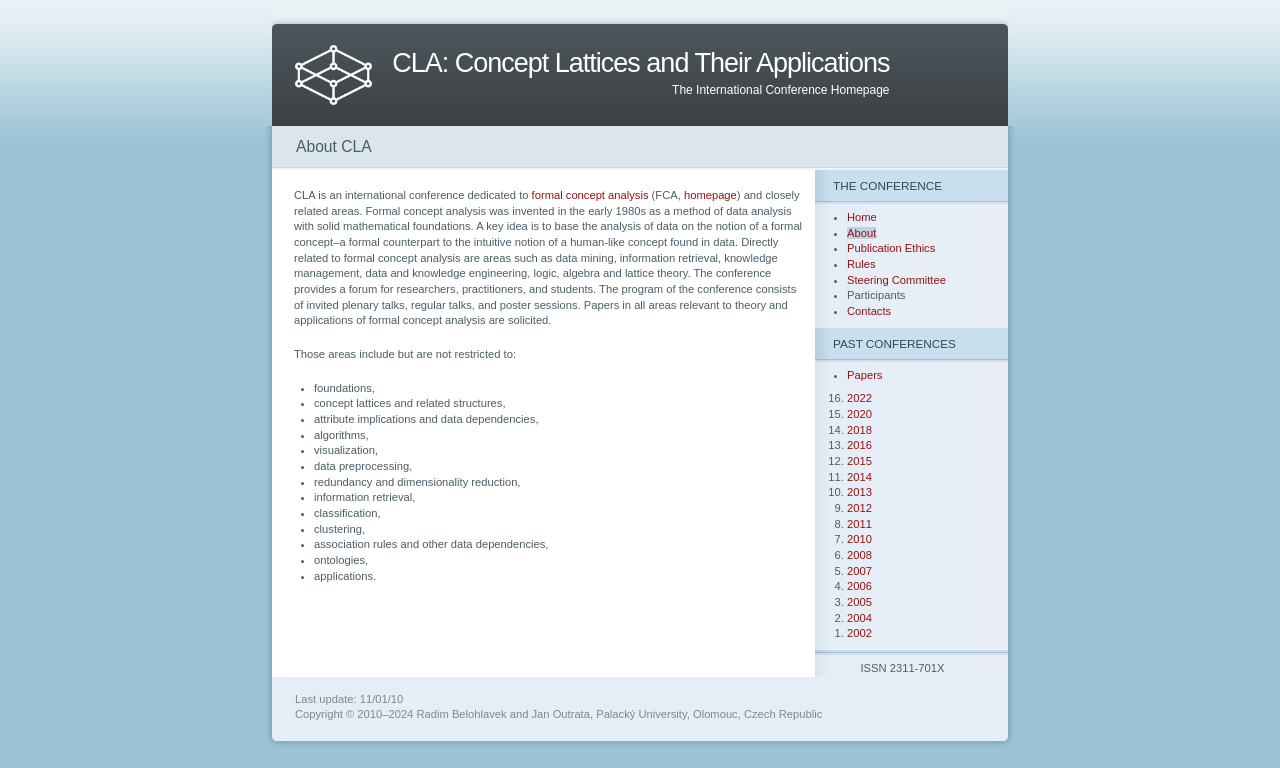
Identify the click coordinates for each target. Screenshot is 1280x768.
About (861, 233)
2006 (859, 586)
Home (862, 217)
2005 (859, 602)
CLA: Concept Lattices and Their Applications (640, 63)
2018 (859, 430)
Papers (864, 375)
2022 (859, 398)
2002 (859, 633)
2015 (859, 461)
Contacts (869, 311)
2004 (859, 618)
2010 (859, 539)
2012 (859, 508)
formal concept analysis (590, 195)
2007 (859, 571)
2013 (859, 492)
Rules (861, 264)
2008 (859, 555)
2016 (859, 445)
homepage (710, 195)
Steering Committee (896, 280)
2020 (859, 414)
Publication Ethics (891, 248)
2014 (859, 477)
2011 (859, 524)
